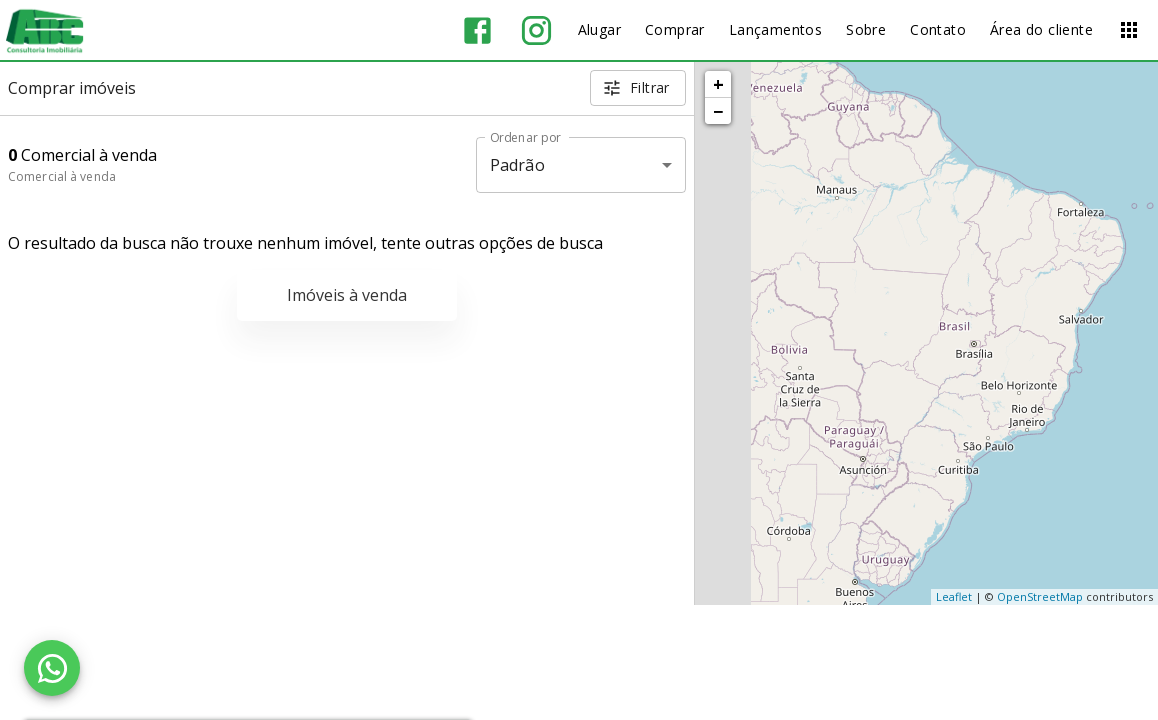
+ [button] (718, 84)
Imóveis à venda (347, 295)
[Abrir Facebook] (477, 30)
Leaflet (954, 596)
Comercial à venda (62, 176)
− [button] (718, 111)
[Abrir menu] (1129, 30)
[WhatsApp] (52, 668)
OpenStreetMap (1040, 596)
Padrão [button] (517, 165)
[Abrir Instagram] (536, 30)
